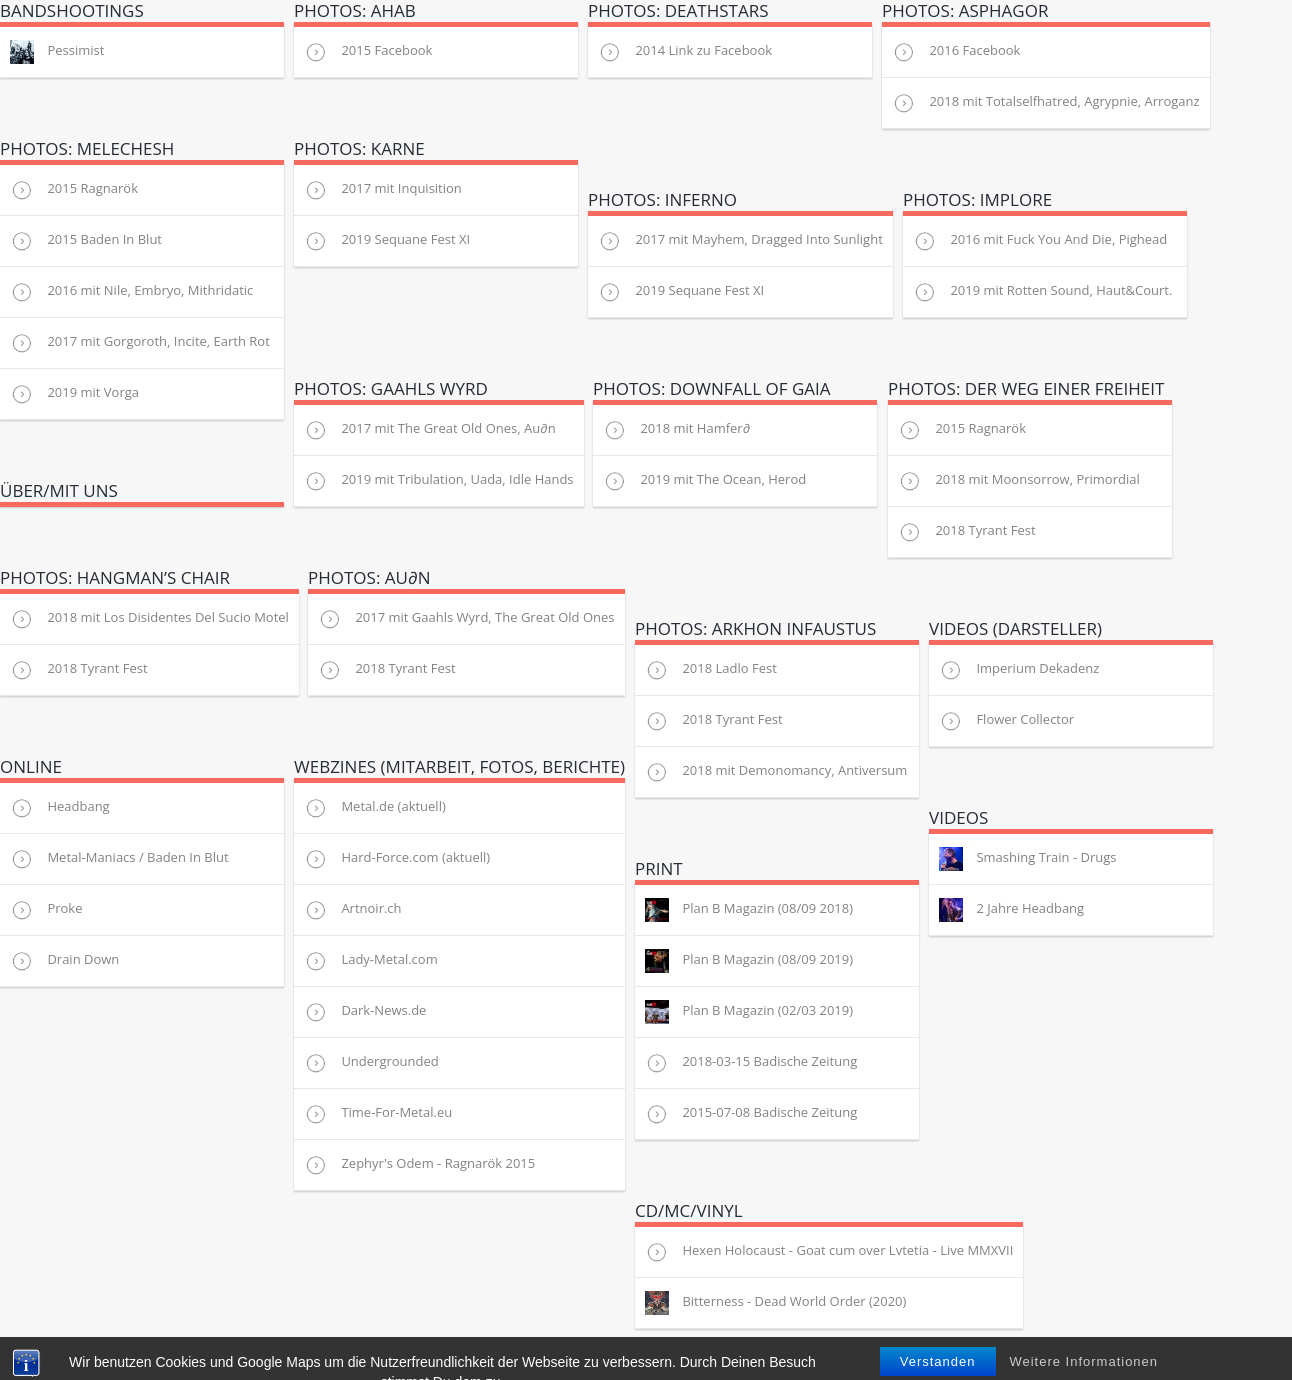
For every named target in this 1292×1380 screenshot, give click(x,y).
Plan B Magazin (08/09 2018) (749, 910)
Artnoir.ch (353, 910)
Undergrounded (371, 1063)
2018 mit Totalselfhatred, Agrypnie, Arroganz (1046, 103)
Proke (46, 910)
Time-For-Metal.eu (378, 1114)
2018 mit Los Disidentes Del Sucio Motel (149, 619)
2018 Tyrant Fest (967, 532)
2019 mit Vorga (74, 394)
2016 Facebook (956, 52)
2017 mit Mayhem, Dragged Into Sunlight (740, 241)
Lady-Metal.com (371, 961)
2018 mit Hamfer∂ (676, 430)
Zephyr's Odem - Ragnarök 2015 (419, 1165)
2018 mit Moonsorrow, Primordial (1019, 481)
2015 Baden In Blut (86, 241)
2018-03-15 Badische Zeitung (751, 1063)
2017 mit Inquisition (383, 190)
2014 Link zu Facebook (685, 52)
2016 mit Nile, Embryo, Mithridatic (131, 292)
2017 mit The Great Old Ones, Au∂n (430, 430)
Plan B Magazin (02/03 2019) (749, 1012)
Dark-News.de (365, 1012)
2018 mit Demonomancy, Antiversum (776, 772)
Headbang (60, 808)
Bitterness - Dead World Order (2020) (775, 1303)
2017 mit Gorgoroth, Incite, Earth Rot (140, 343)
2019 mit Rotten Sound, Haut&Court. (1042, 292)
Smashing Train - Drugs (1028, 859)
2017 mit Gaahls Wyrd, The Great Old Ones (466, 619)
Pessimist (57, 52)
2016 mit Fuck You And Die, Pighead (1040, 241)
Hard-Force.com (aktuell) (397, 859)
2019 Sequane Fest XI (387, 241)
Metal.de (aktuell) (375, 808)
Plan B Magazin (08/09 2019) (749, 961)
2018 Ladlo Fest (711, 670)
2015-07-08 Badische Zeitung (751, 1114)
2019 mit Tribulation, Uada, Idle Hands (439, 481)
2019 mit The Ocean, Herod (704, 481)
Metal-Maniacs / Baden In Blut (119, 859)
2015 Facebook (368, 52)
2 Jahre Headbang (1011, 910)
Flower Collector (1006, 721)
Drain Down (64, 961)
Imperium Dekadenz (1019, 670)
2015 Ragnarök (74, 190)
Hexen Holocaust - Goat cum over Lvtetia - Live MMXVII (829, 1252)
